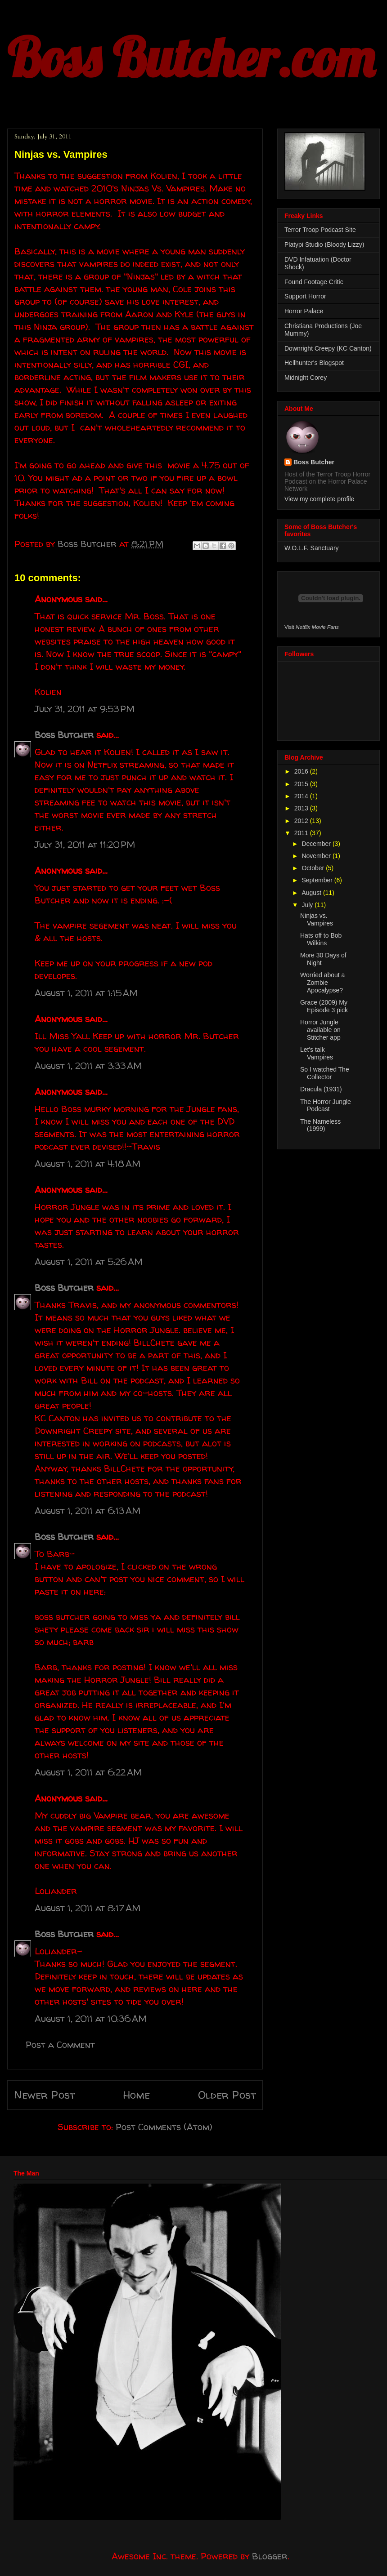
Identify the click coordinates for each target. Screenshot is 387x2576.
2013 (302, 808)
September (318, 880)
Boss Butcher (64, 735)
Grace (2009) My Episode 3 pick (324, 1006)
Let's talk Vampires (316, 1053)
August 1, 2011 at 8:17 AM (87, 1908)
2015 (302, 783)
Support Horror (305, 296)
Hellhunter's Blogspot (314, 362)
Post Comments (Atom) (164, 2127)
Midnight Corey (305, 377)
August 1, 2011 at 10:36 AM (91, 2018)
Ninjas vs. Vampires (316, 919)
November (317, 855)
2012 (302, 820)
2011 (302, 832)
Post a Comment (60, 2044)
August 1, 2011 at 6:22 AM (88, 1772)
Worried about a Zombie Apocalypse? (322, 982)
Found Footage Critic (313, 281)
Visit (311, 627)
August (312, 892)
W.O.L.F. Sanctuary (311, 548)
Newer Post (44, 2094)
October (314, 868)
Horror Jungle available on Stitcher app (320, 1030)
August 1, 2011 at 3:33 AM (88, 1065)
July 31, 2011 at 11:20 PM (85, 844)
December (317, 843)
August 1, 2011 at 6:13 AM (87, 1510)
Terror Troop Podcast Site (320, 229)
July (308, 904)
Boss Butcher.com (190, 57)
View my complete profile (319, 499)
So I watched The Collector (324, 1073)
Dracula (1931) (321, 1089)
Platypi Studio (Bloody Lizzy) (324, 244)
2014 (302, 796)
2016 (302, 771)
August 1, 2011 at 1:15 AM (86, 993)
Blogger (270, 2556)
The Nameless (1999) (320, 1125)
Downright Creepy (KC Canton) (328, 348)
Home (136, 2094)
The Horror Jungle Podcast (325, 1105)
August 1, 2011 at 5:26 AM (89, 1261)
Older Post (227, 2094)
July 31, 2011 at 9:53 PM (85, 709)
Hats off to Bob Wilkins (321, 939)
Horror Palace (303, 311)
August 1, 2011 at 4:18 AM (87, 1163)
